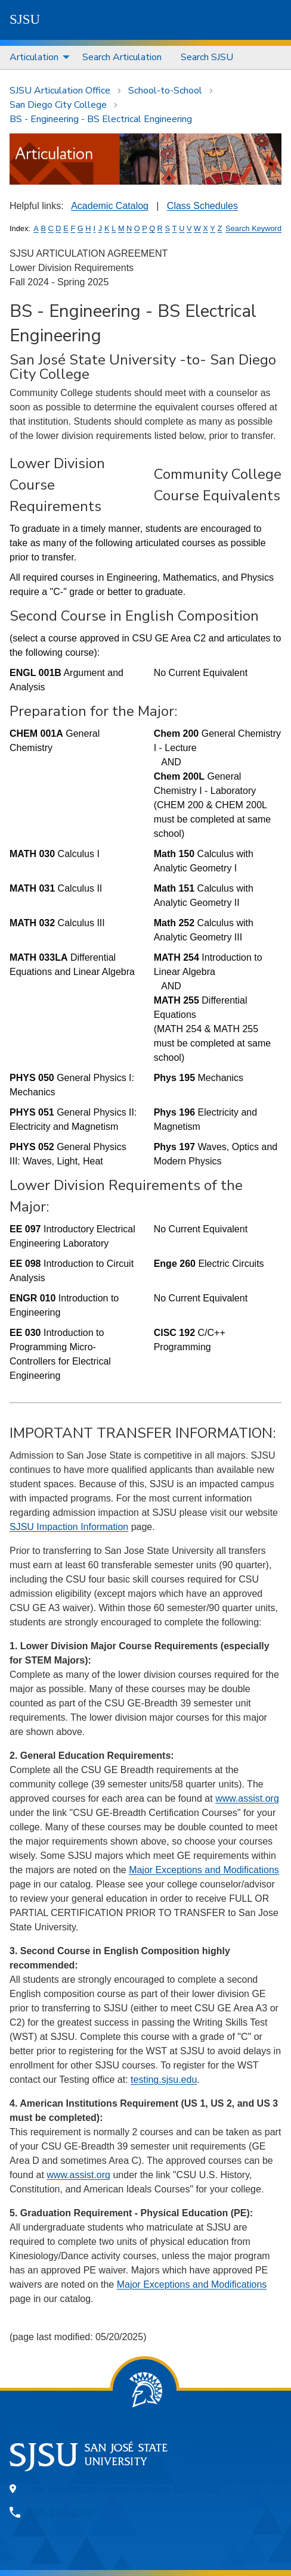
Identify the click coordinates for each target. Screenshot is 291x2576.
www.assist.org (247, 1798)
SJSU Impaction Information (69, 1527)
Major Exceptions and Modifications (204, 1870)
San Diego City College (58, 104)
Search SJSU (207, 57)
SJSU (25, 19)
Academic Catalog (109, 206)
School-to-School (165, 90)
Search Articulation (122, 57)
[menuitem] (36, 57)
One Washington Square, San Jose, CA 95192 (123, 2488)
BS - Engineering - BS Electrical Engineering (101, 119)
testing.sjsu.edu (164, 2079)
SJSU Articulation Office (60, 90)
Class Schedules (202, 206)
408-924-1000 (60, 2512)
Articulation (34, 57)
